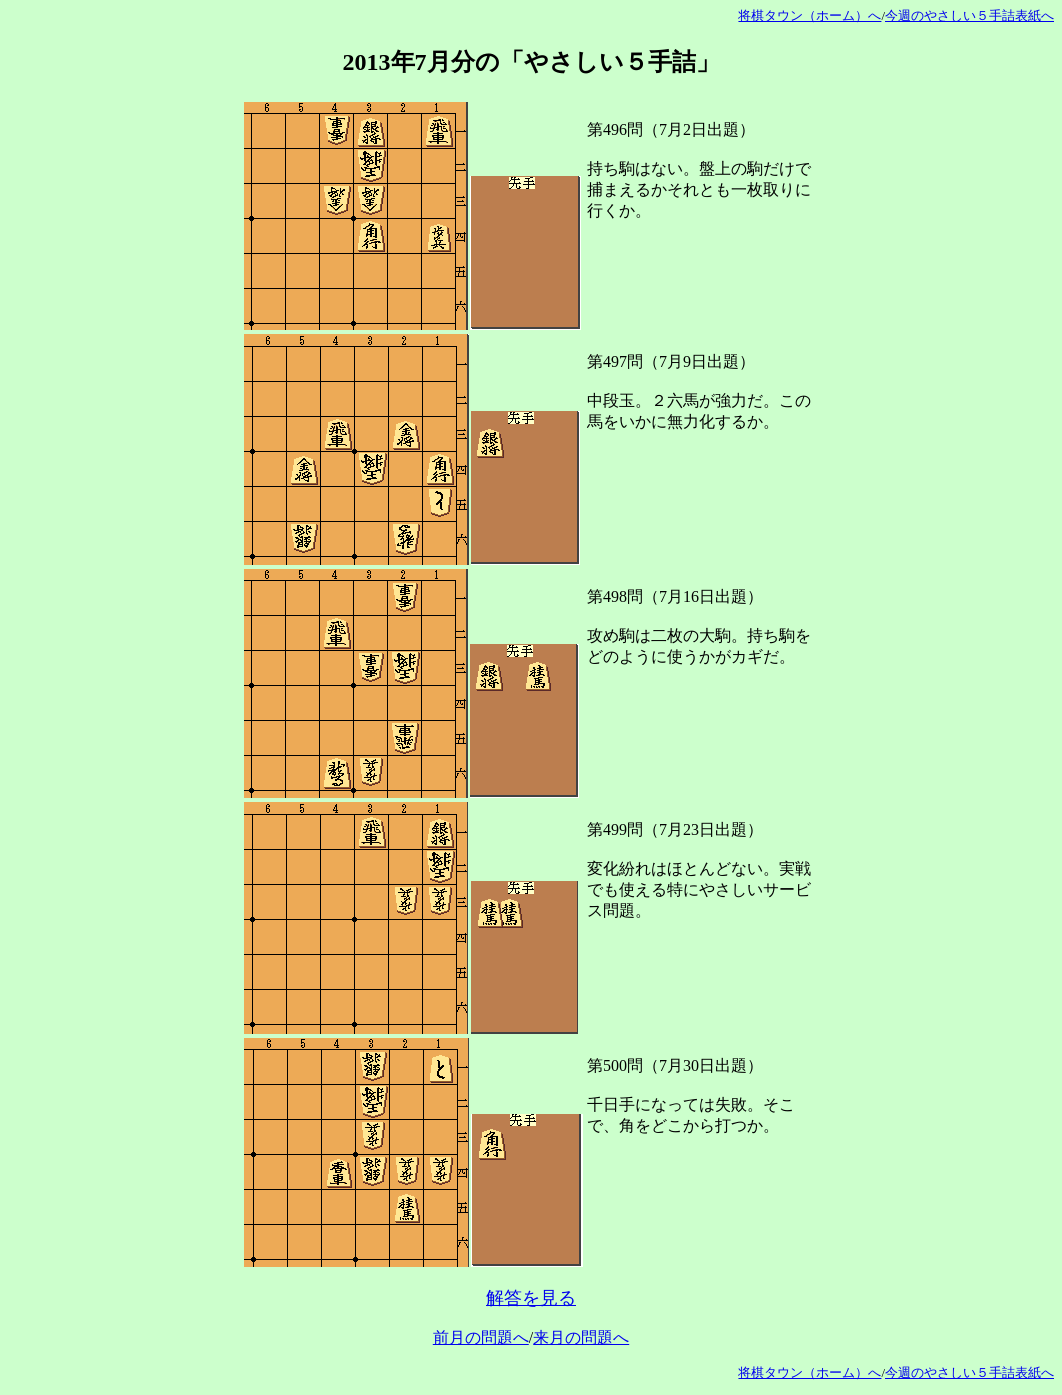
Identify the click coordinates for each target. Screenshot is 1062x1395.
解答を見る (531, 1298)
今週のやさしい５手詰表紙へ (969, 16)
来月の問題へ (581, 1337)
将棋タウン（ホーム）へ (809, 16)
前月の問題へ (481, 1337)
